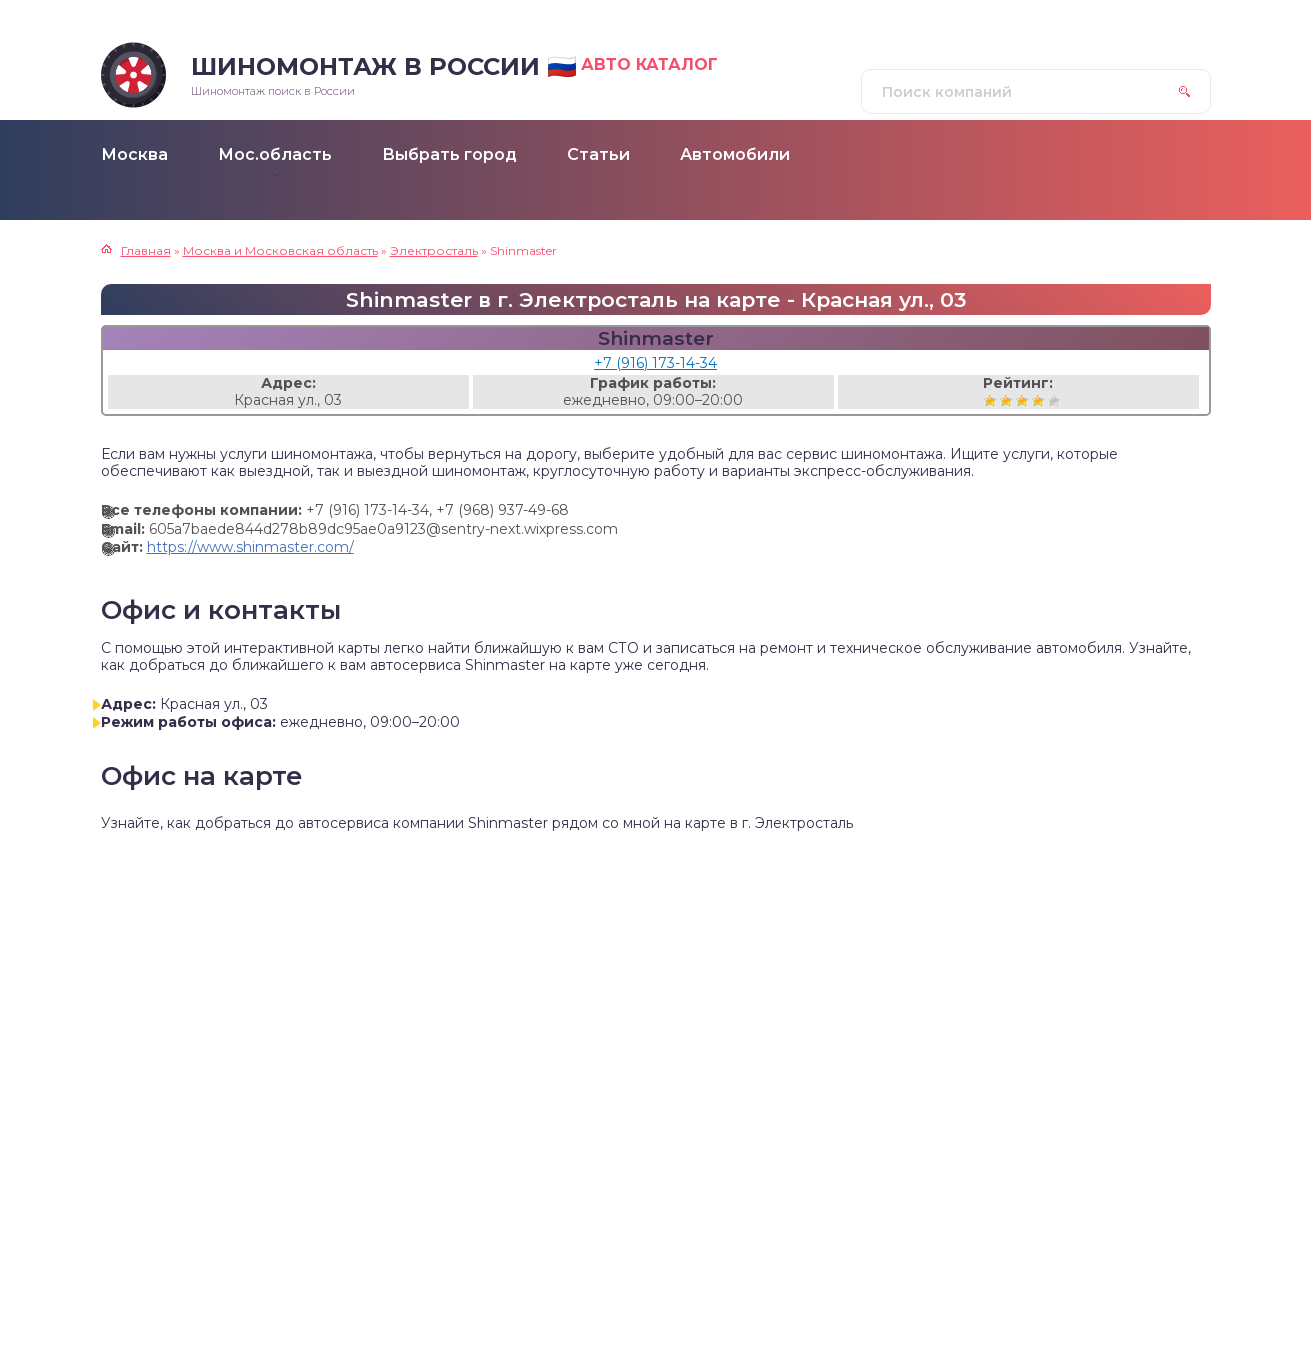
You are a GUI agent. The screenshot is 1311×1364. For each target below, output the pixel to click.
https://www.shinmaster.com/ (250, 547)
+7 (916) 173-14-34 (655, 363)
